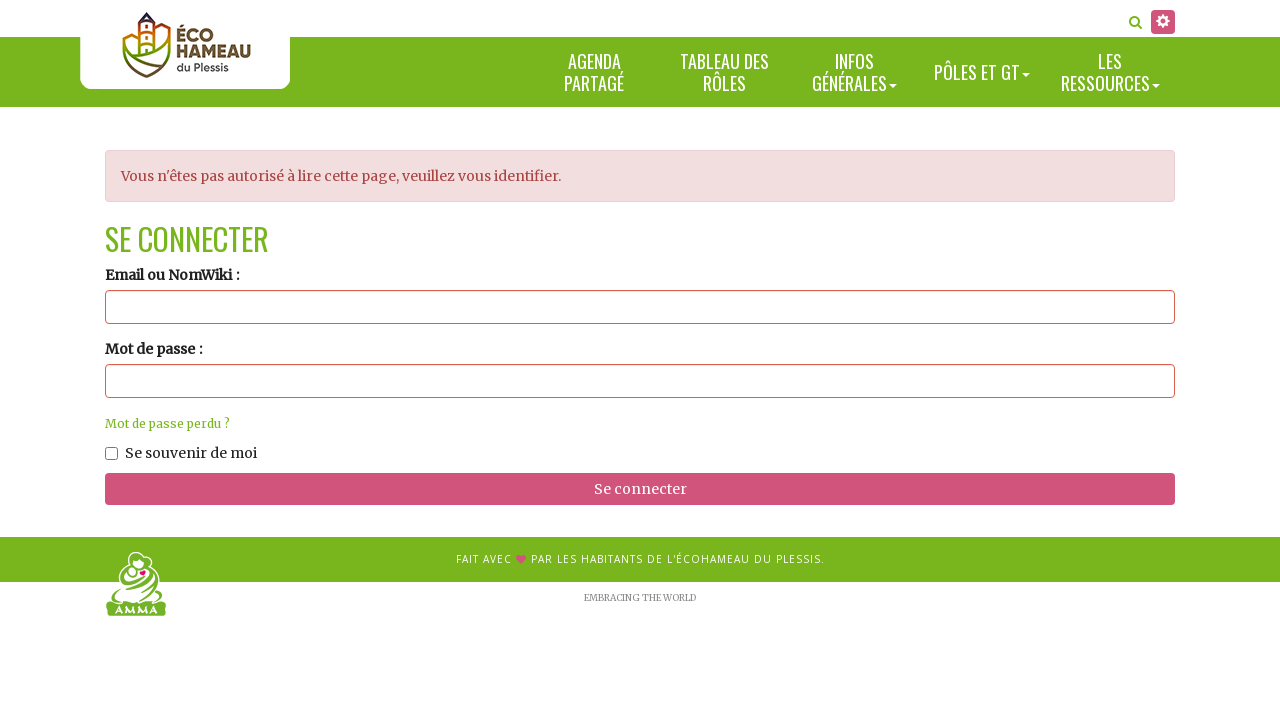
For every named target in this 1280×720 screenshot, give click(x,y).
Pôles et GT (982, 72)
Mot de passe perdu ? (167, 423)
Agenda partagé (594, 72)
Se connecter (640, 489)
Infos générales (854, 72)
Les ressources (1110, 72)
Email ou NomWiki (168, 275)
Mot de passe (150, 349)
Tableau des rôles (724, 72)
